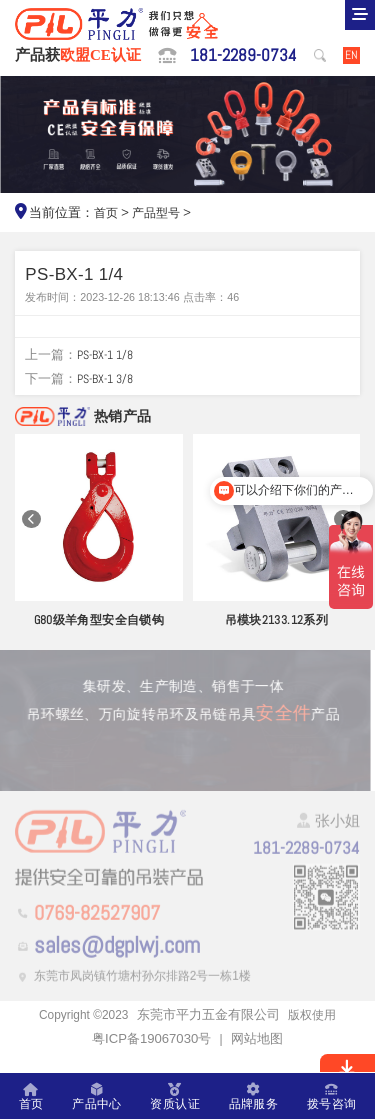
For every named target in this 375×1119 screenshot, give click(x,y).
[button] (31, 527)
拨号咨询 (330, 1096)
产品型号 (160, 215)
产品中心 (97, 1096)
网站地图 (257, 1060)
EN (351, 56)
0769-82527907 (108, 933)
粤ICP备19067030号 (151, 1060)
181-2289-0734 (241, 57)
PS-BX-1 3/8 (109, 385)
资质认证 (174, 1096)
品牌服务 (252, 1096)
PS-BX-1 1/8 (109, 361)
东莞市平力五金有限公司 (210, 1036)
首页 (107, 215)
